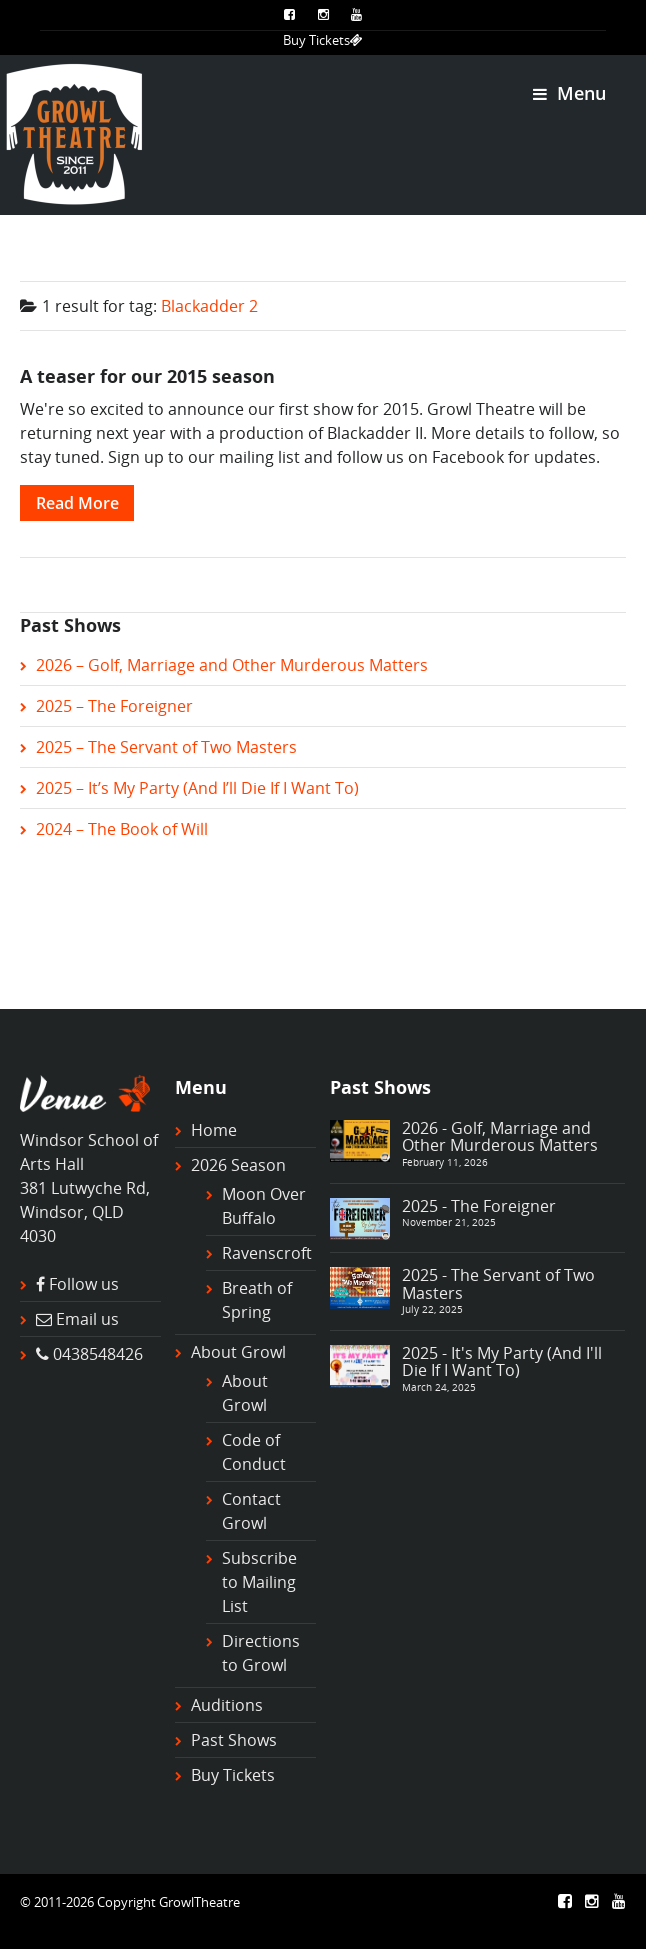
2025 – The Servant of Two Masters (166, 747)
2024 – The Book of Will (122, 829)
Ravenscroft (267, 1253)
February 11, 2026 (445, 1162)
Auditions (227, 1705)
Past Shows (234, 1740)
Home (214, 1130)
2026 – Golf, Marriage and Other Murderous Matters (232, 665)
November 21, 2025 (449, 1222)
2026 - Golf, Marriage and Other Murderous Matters (500, 1137)
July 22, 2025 (432, 1309)
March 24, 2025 (439, 1387)
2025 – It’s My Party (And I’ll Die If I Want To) (197, 788)
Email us (87, 1319)
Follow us (84, 1284)
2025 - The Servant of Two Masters (498, 1284)
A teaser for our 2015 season (147, 375)
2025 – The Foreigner (114, 706)
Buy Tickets (323, 40)
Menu (569, 93)
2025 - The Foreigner (479, 1206)
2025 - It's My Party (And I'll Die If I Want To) (502, 1362)
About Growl (238, 1352)
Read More (77, 503)
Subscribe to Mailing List (259, 1582)
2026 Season (238, 1165)
